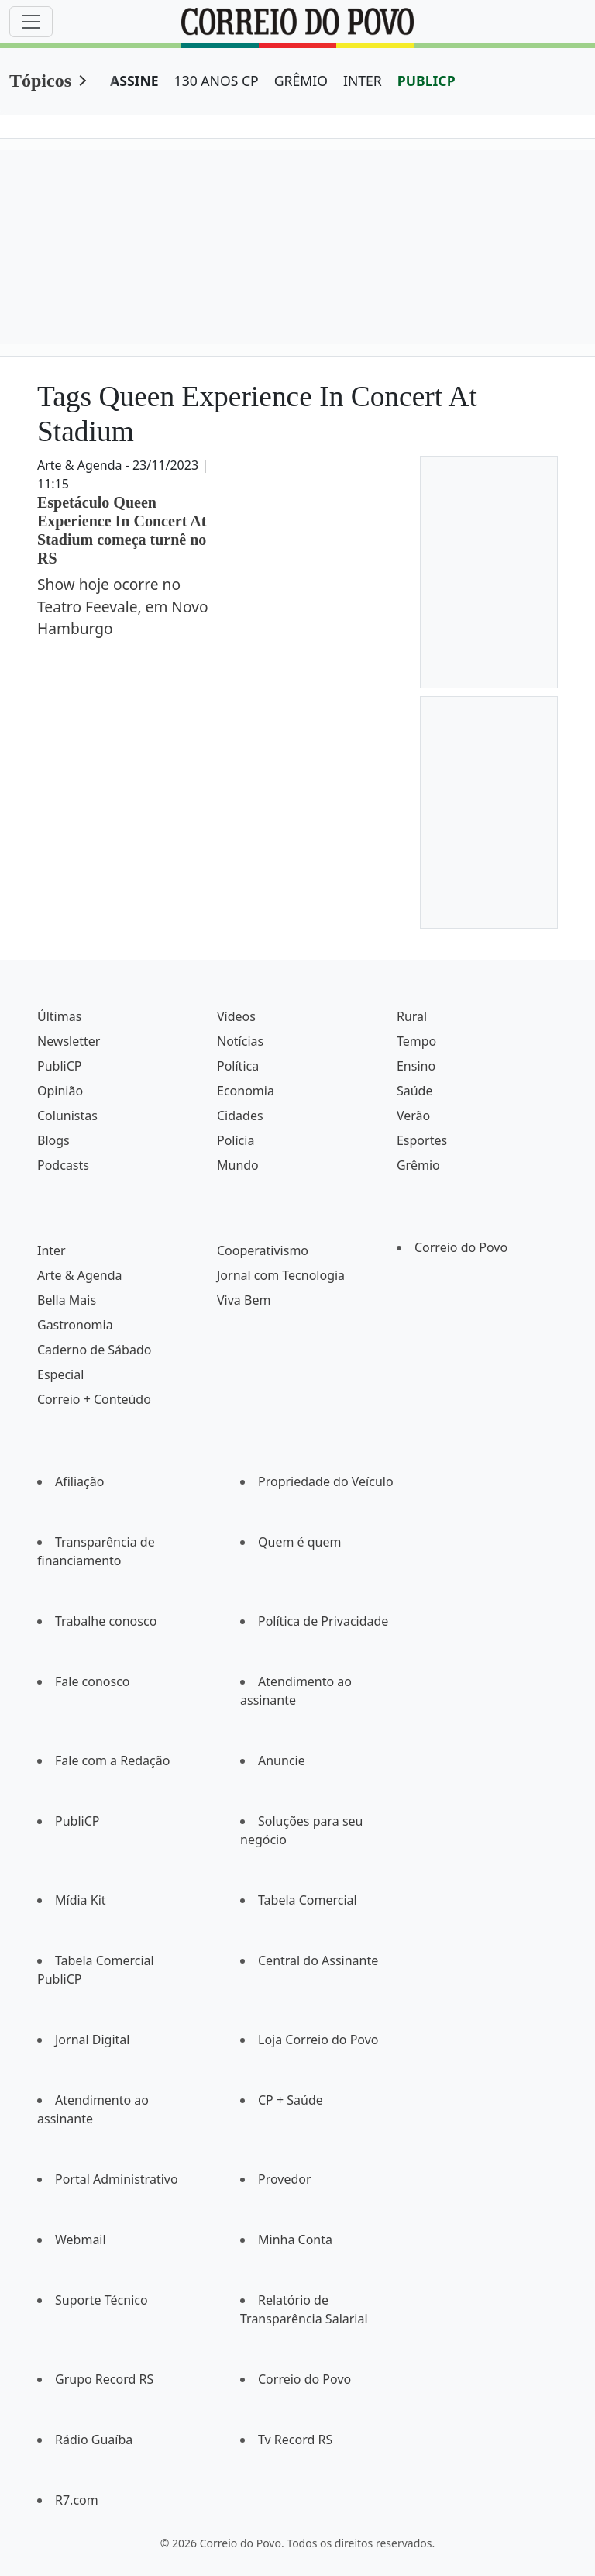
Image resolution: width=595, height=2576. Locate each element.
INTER (362, 80)
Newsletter (68, 1041)
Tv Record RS (295, 2439)
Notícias (240, 1041)
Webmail (80, 2239)
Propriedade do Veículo (326, 1481)
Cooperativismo (262, 1250)
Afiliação (79, 1481)
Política (238, 1065)
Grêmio (418, 1165)
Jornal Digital (92, 2039)
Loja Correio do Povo (318, 2039)
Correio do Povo (460, 1247)
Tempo (416, 1041)
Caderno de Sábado (94, 1349)
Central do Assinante (318, 1960)
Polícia (235, 1140)
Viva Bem (243, 1300)
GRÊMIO (301, 80)
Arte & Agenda (79, 1275)
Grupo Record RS (104, 2379)
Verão (413, 1115)
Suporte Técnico (101, 2300)
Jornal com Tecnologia (281, 1275)
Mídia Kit (80, 1900)
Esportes (422, 1140)
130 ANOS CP (216, 80)
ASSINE (134, 80)
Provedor (284, 2179)
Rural (412, 1016)
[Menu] (31, 21)
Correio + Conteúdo (94, 1399)
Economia (245, 1090)
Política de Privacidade (323, 1620)
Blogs (53, 1140)
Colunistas (67, 1115)
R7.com (76, 2500)
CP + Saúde (290, 2100)
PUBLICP (426, 80)
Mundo (238, 1165)
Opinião (60, 1090)
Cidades (240, 1115)
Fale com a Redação (112, 1760)
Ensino (416, 1065)
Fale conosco (92, 1681)
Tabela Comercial (307, 1900)
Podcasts (63, 1165)
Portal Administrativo (116, 2179)
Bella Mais (66, 1300)
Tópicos (40, 81)
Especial (60, 1374)
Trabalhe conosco (105, 1620)
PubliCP (59, 1065)
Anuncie (281, 1760)
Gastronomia (75, 1324)
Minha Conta (295, 2239)
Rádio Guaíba (93, 2439)
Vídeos (236, 1016)
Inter (51, 1250)
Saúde (415, 1090)
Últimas (59, 1016)
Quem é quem (299, 1541)
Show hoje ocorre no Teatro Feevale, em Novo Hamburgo (122, 607)
